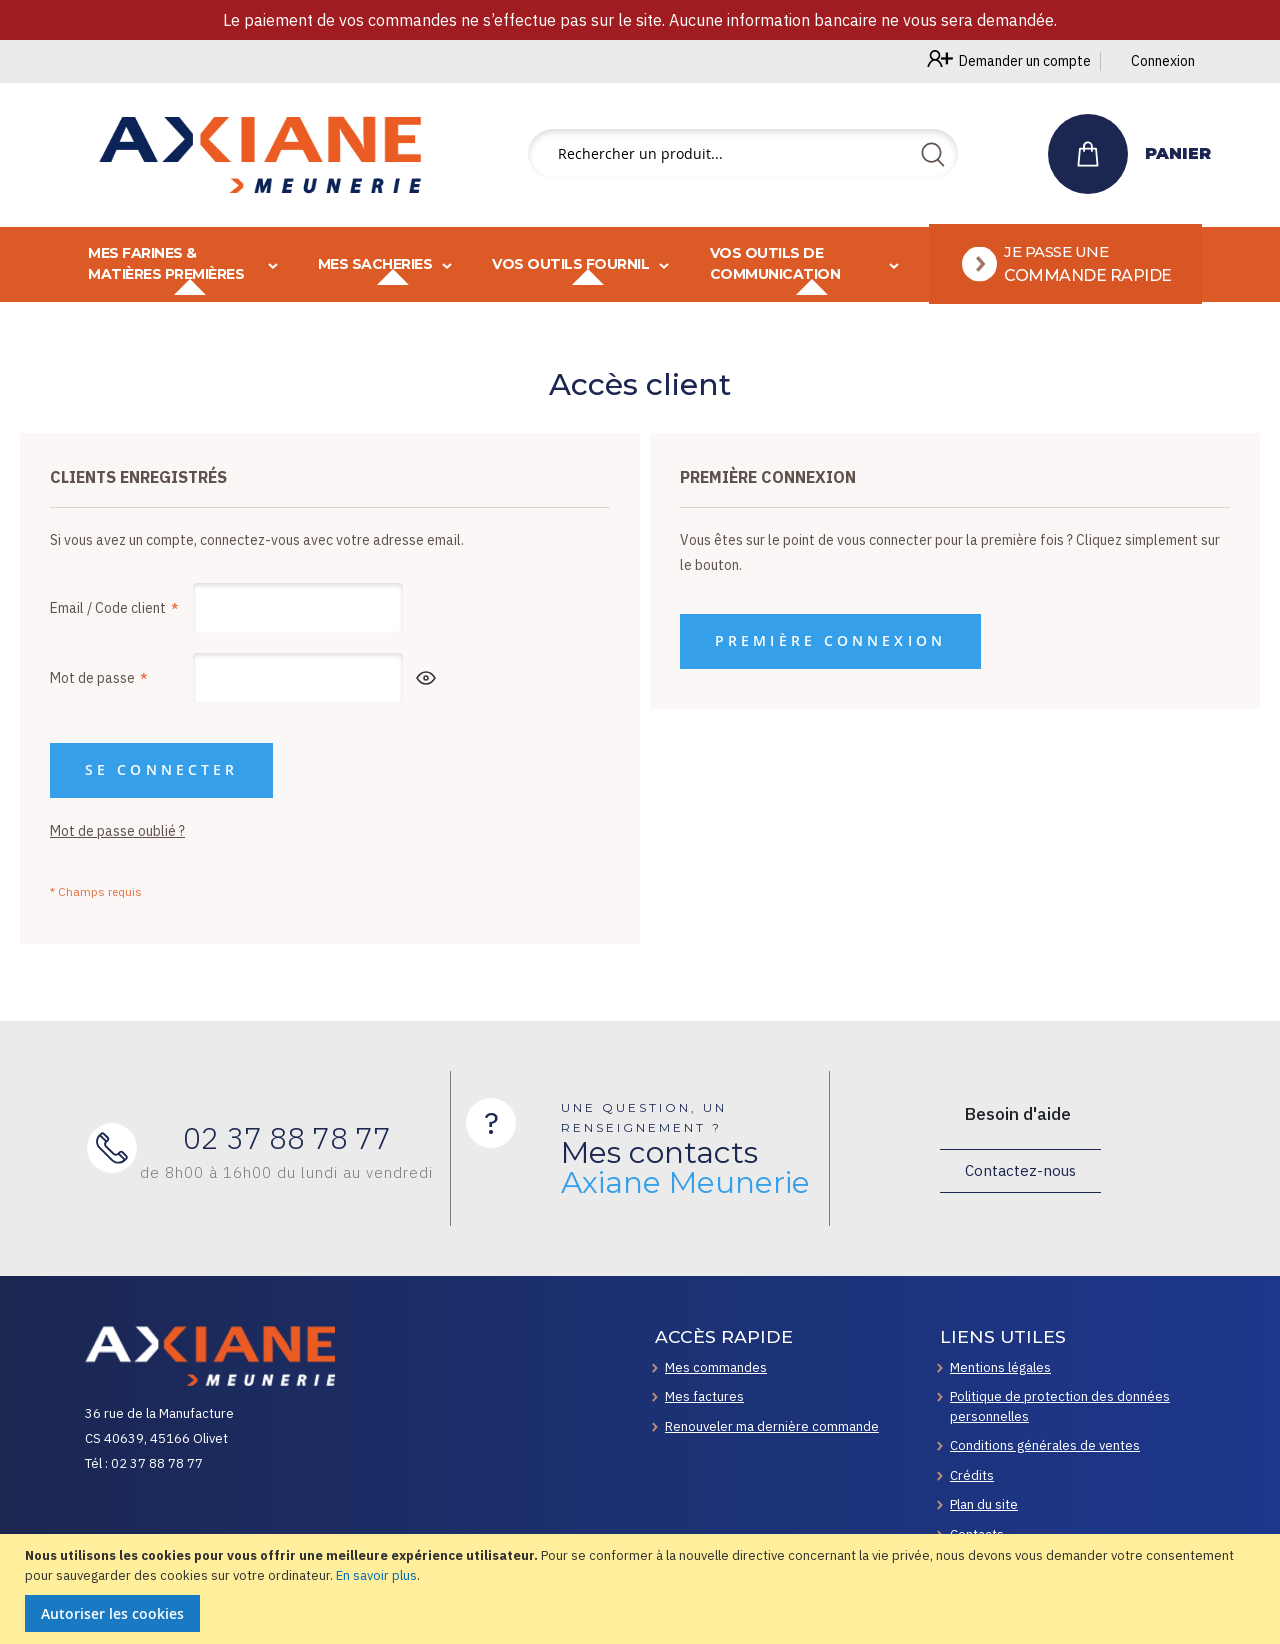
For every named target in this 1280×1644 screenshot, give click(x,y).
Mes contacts (685, 1168)
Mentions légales (1000, 1367)
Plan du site (984, 1504)
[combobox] (743, 154)
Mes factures (704, 1396)
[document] (642, 1589)
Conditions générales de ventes (1045, 1445)
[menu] (640, 258)
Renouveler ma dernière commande (772, 1426)
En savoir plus (376, 1575)
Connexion (1163, 61)
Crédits (972, 1475)
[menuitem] (1068, 258)
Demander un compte (1025, 61)
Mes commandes (716, 1367)
